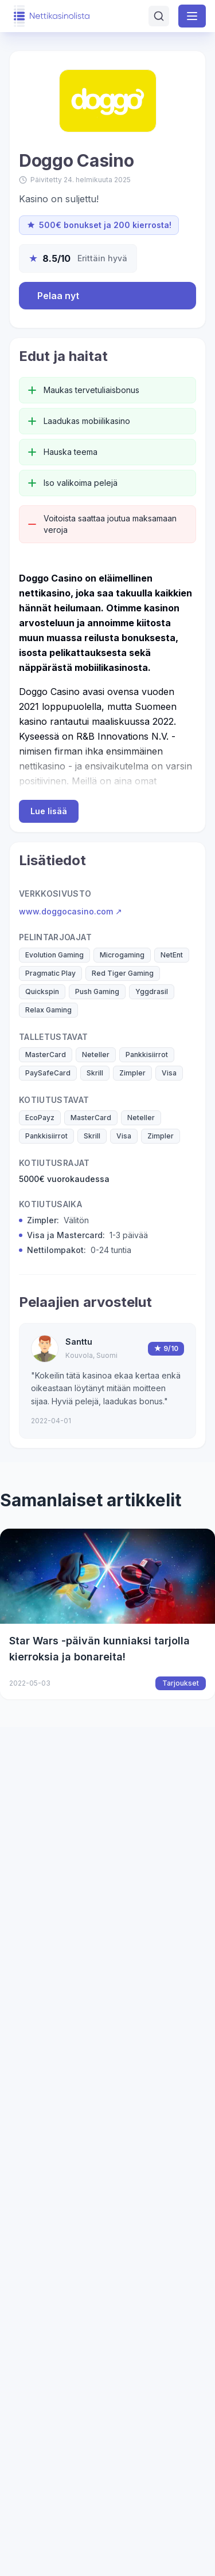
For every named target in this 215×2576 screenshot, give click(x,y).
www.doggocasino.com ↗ (70, 911)
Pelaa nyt (58, 295)
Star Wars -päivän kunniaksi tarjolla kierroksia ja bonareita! (99, 1649)
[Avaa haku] (158, 16)
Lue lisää (48, 811)
